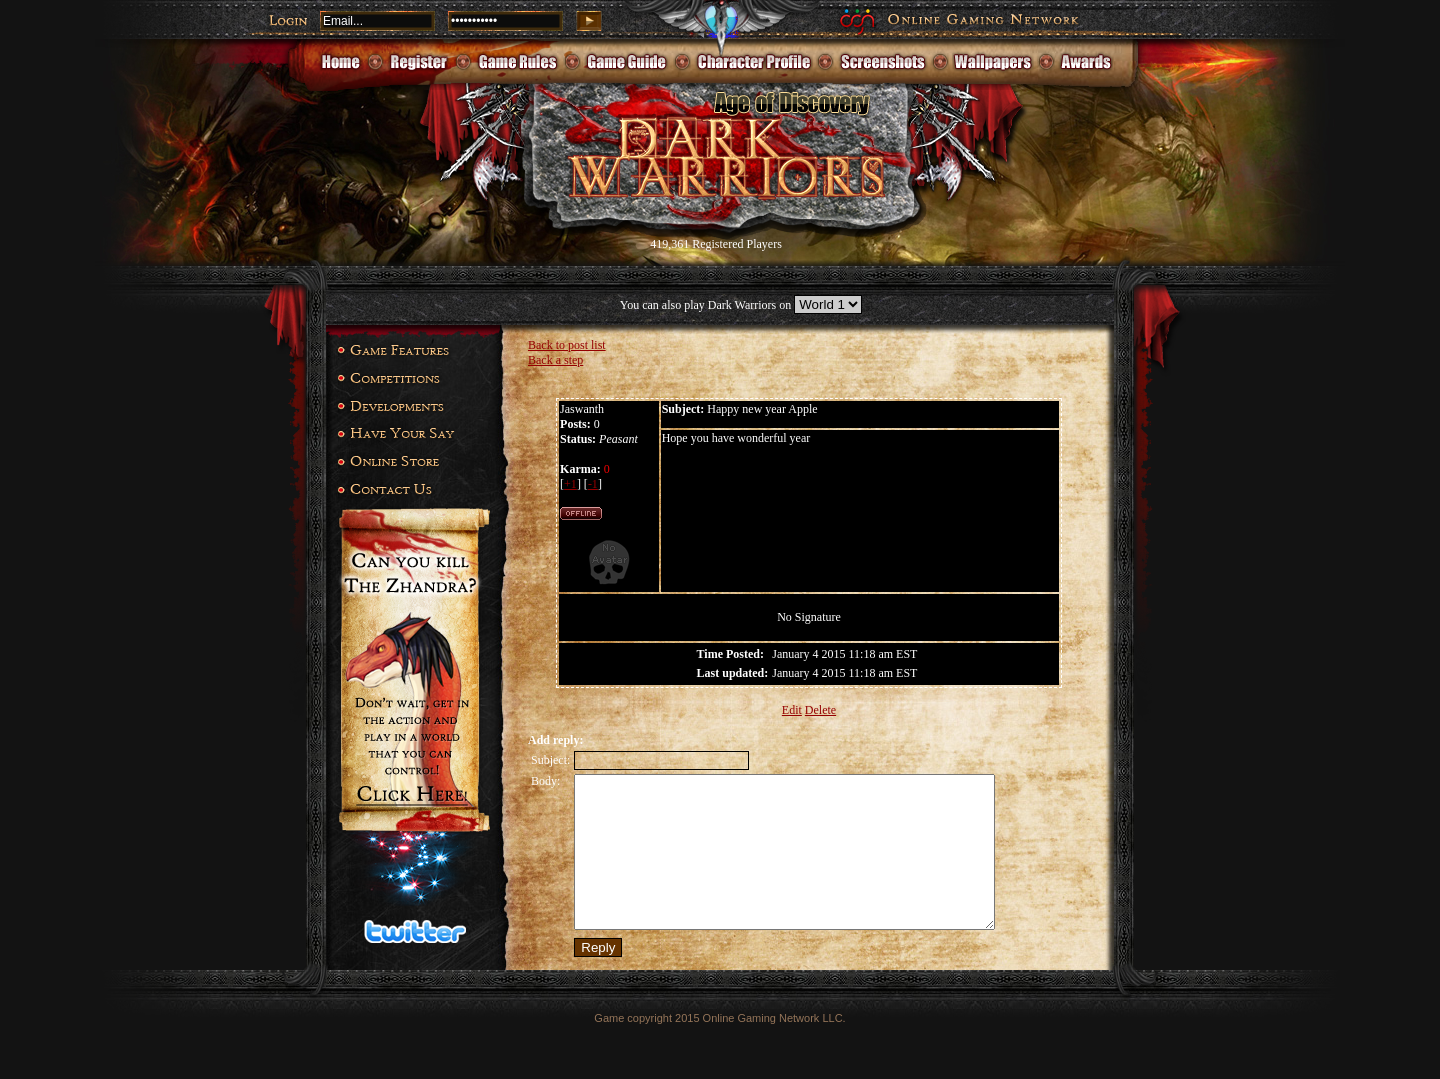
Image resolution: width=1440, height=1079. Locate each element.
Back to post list (567, 345)
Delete (820, 710)
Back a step (555, 360)
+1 (570, 484)
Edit (792, 710)
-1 (593, 484)
